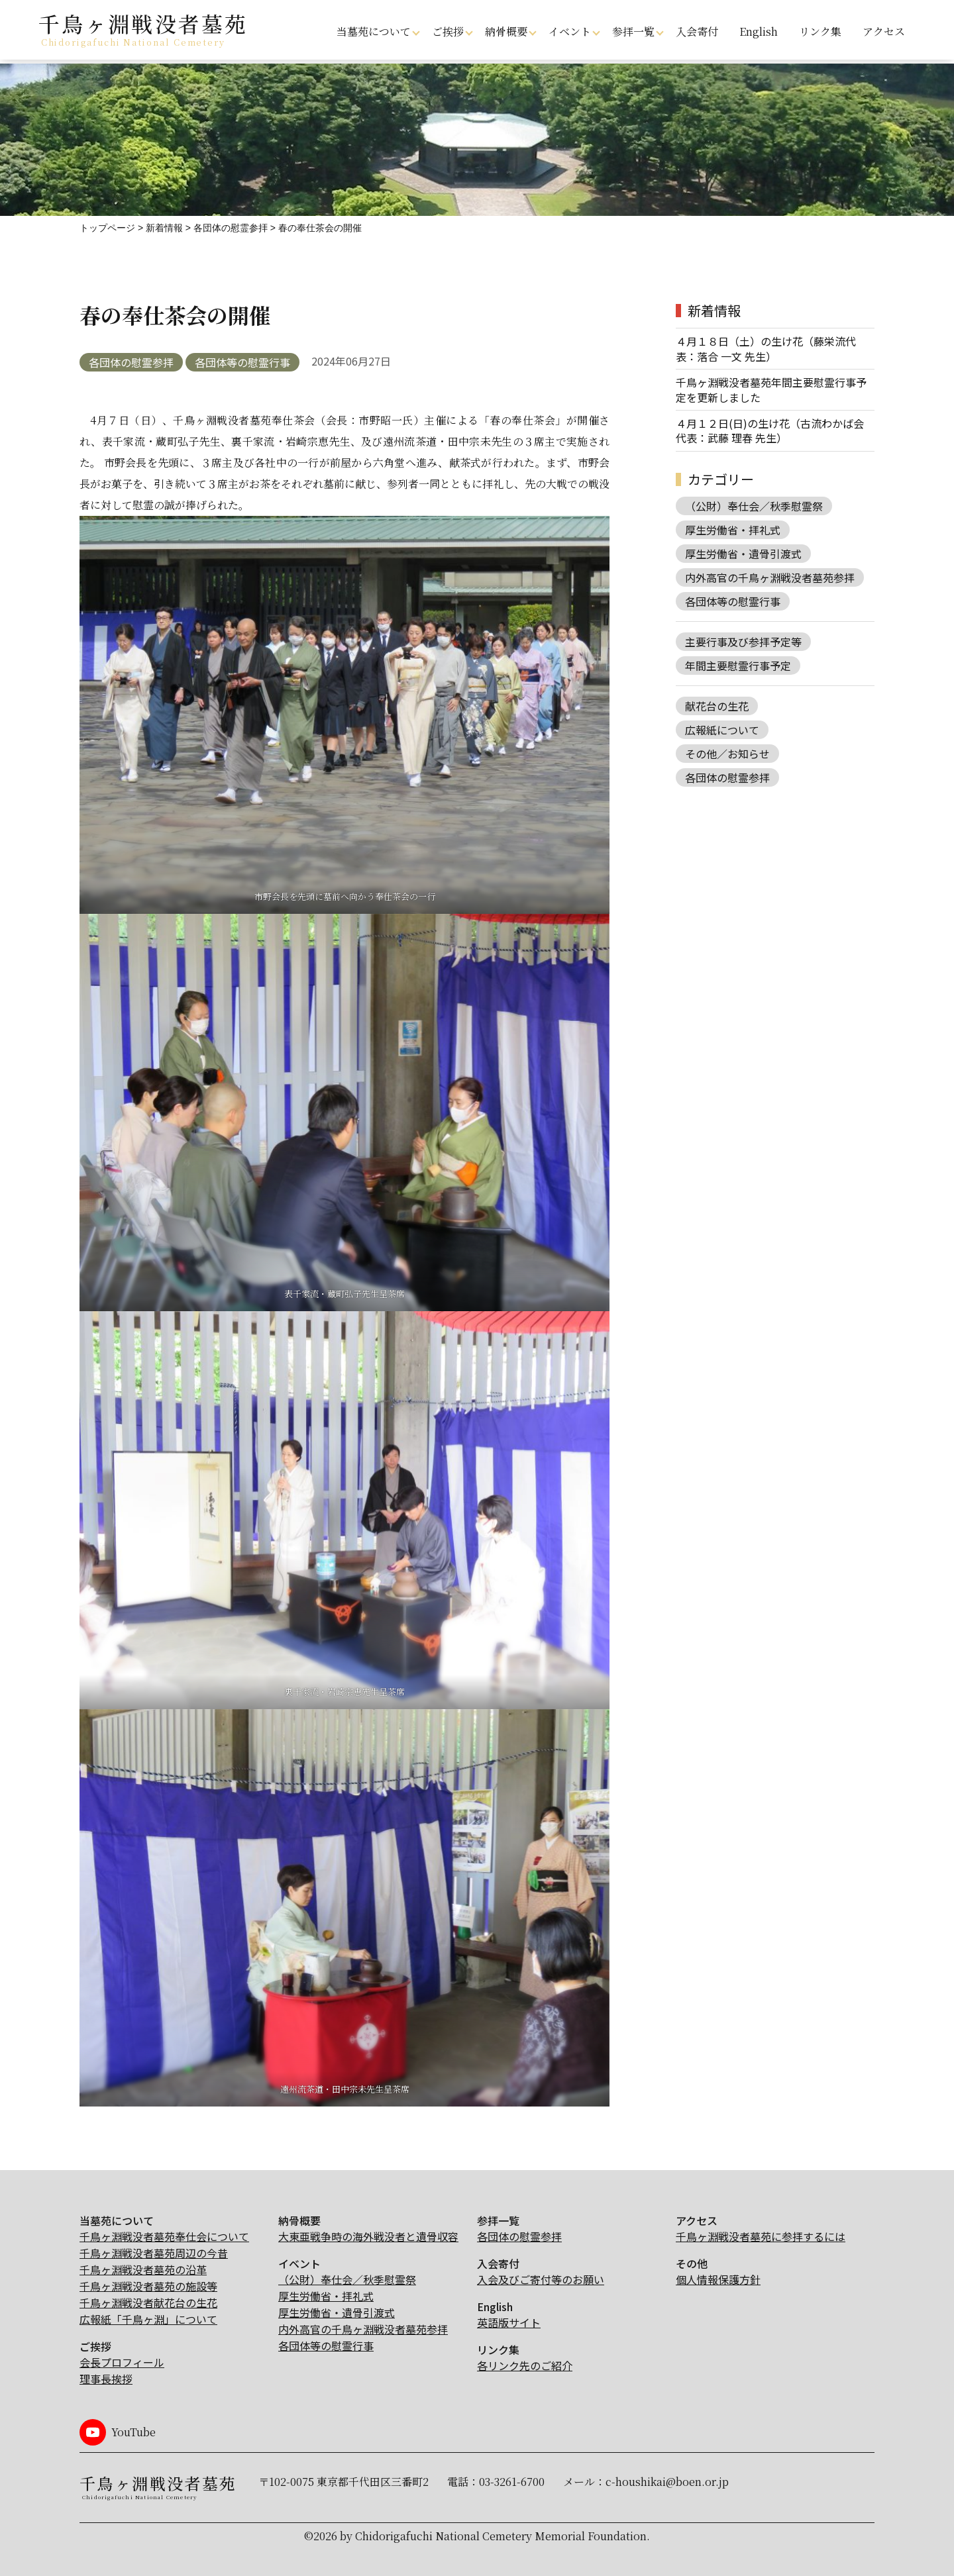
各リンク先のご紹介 (524, 2365)
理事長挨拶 (106, 2379)
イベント (570, 31)
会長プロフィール (122, 2362)
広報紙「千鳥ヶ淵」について (148, 2319)
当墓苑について (374, 31)
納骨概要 (506, 31)
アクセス (884, 31)
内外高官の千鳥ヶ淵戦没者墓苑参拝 (770, 577)
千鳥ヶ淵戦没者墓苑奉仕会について (164, 2236)
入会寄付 (697, 31)
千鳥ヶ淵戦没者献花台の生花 (148, 2302)
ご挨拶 (448, 31)
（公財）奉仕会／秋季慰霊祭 (754, 506)
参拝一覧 (633, 31)
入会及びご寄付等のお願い (540, 2279)
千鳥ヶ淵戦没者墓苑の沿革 (143, 2269)
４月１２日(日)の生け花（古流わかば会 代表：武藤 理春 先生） (770, 431)
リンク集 (820, 31)
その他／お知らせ (727, 754)
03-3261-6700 (512, 2481)
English (758, 31)
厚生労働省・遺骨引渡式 (743, 554)
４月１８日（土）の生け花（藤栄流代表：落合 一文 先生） (766, 349)
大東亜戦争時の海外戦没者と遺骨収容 (368, 2236)
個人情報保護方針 (718, 2279)
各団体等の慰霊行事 (242, 362)
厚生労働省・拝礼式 (732, 530)
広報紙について (722, 730)
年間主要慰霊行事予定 (738, 665)
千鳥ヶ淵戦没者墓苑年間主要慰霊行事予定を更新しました (771, 390)
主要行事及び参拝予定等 (743, 642)
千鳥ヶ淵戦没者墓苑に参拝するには (760, 2236)
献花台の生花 (717, 706)
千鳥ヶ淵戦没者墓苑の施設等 (148, 2286)
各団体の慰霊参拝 (131, 362)
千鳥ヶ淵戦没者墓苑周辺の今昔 (154, 2253)
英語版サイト (509, 2322)
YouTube (133, 2432)
